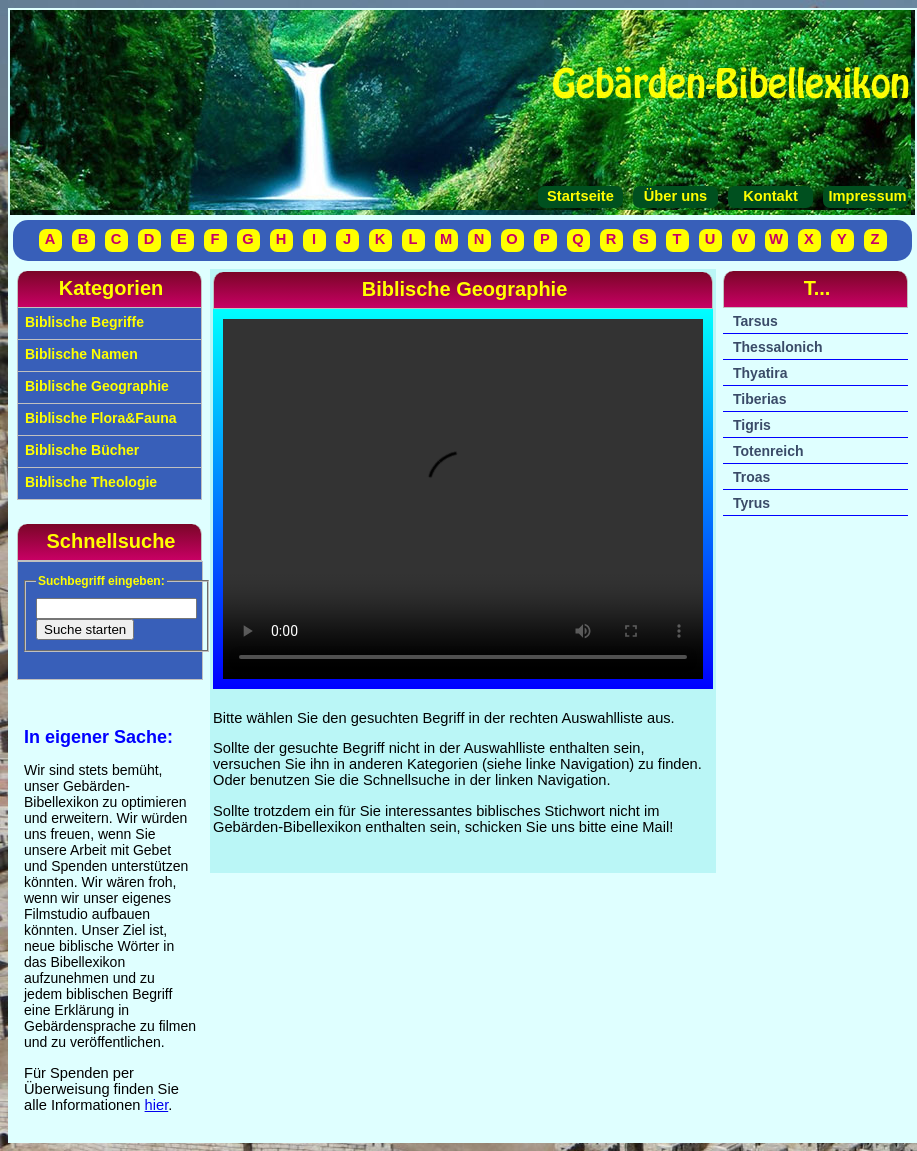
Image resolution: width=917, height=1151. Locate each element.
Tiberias (759, 399)
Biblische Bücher (80, 450)
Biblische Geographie (95, 386)
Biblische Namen (79, 354)
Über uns (676, 196)
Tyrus (751, 503)
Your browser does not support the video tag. (463, 499)
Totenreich (768, 451)
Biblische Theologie (89, 482)
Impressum (865, 196)
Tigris (752, 425)
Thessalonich (777, 347)
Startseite (580, 196)
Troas (751, 477)
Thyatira (760, 373)
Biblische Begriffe (82, 322)
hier (157, 1105)
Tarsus (755, 321)
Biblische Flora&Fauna (99, 418)
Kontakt (770, 196)
